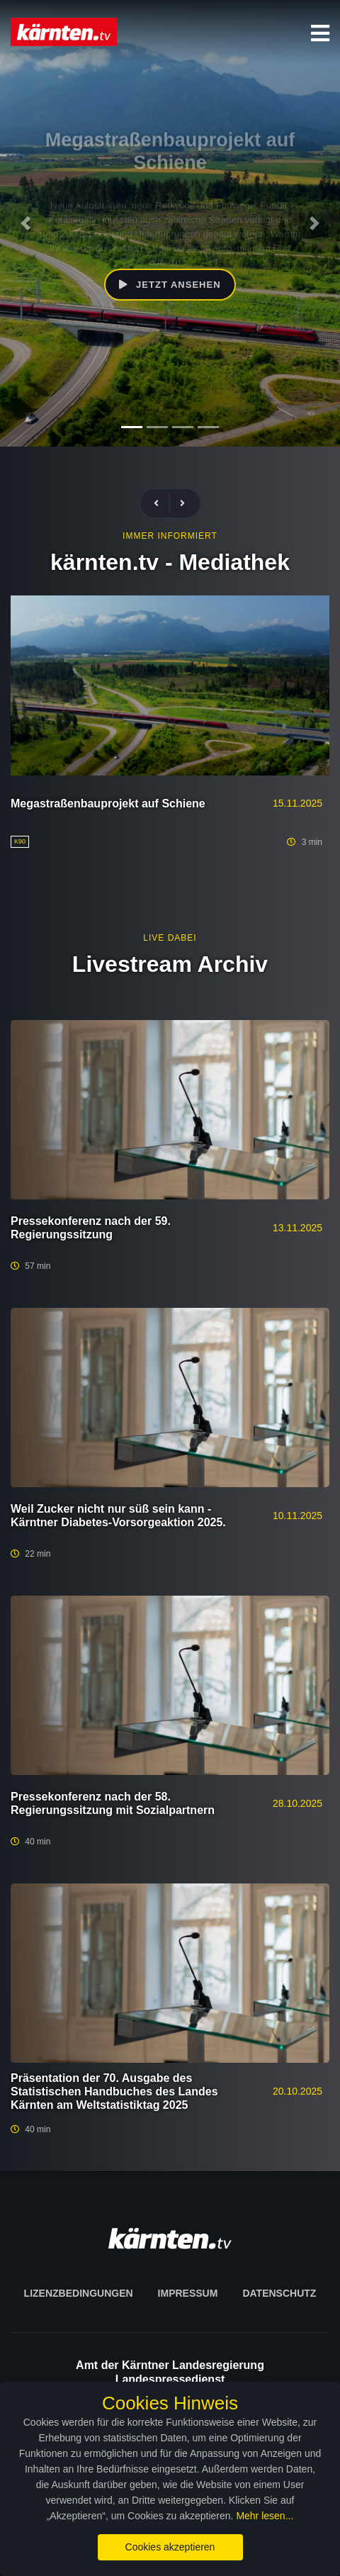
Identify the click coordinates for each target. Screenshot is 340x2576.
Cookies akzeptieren (170, 2547)
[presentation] (162, 503)
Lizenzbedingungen (78, 2293)
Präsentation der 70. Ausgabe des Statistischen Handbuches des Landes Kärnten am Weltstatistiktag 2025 (114, 2091)
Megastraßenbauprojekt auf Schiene (108, 803)
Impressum (188, 2293)
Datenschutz (279, 2293)
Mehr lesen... (264, 2515)
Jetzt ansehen (169, 284)
